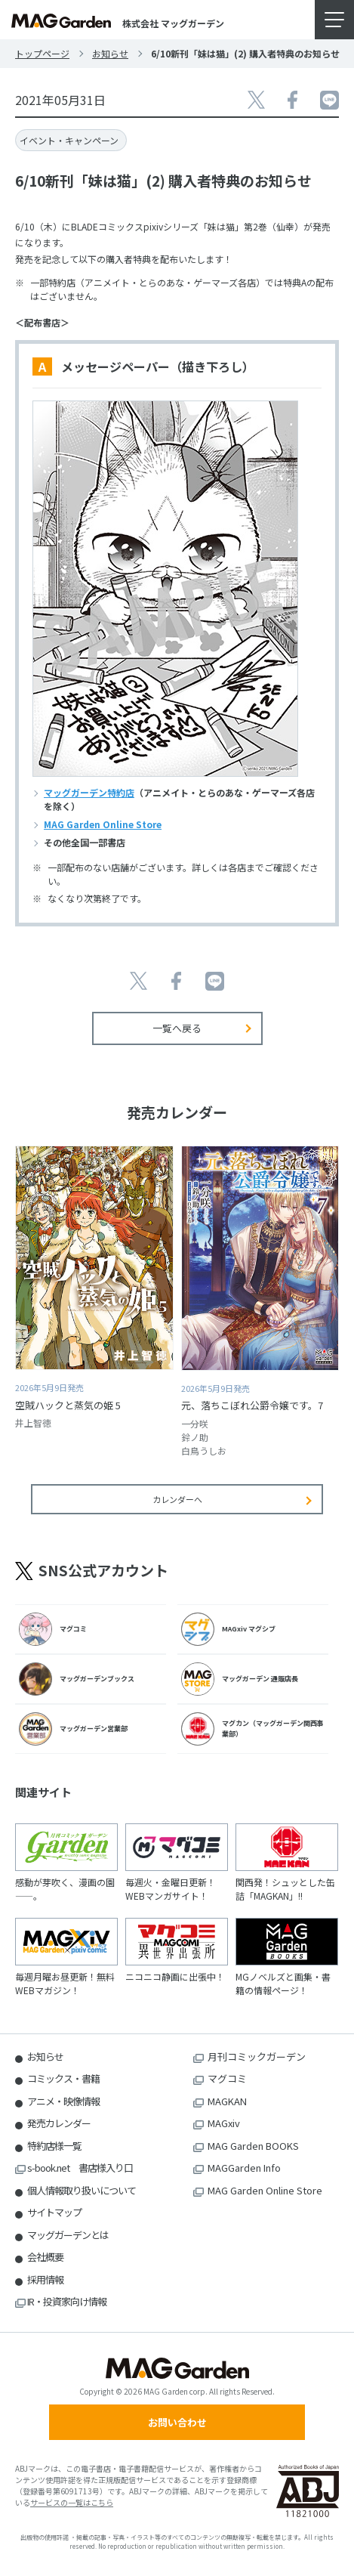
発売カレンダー (59, 2123)
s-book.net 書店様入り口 (80, 2167)
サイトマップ (54, 2212)
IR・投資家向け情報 (66, 2301)
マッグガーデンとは (68, 2235)
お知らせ (110, 53)
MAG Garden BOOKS (253, 2145)
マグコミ (227, 2078)
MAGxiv (224, 2123)
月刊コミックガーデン (257, 2056)
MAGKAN (227, 2101)
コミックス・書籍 (63, 2078)
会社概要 (45, 2257)
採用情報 (45, 2279)
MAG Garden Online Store (103, 824)
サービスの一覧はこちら (71, 2502)
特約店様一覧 (54, 2145)
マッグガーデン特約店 (89, 792)
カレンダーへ (177, 1499)
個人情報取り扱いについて (81, 2190)
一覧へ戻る (177, 1028)
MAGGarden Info (244, 2167)
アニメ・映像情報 (63, 2101)
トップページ (42, 53)
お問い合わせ (177, 2422)
